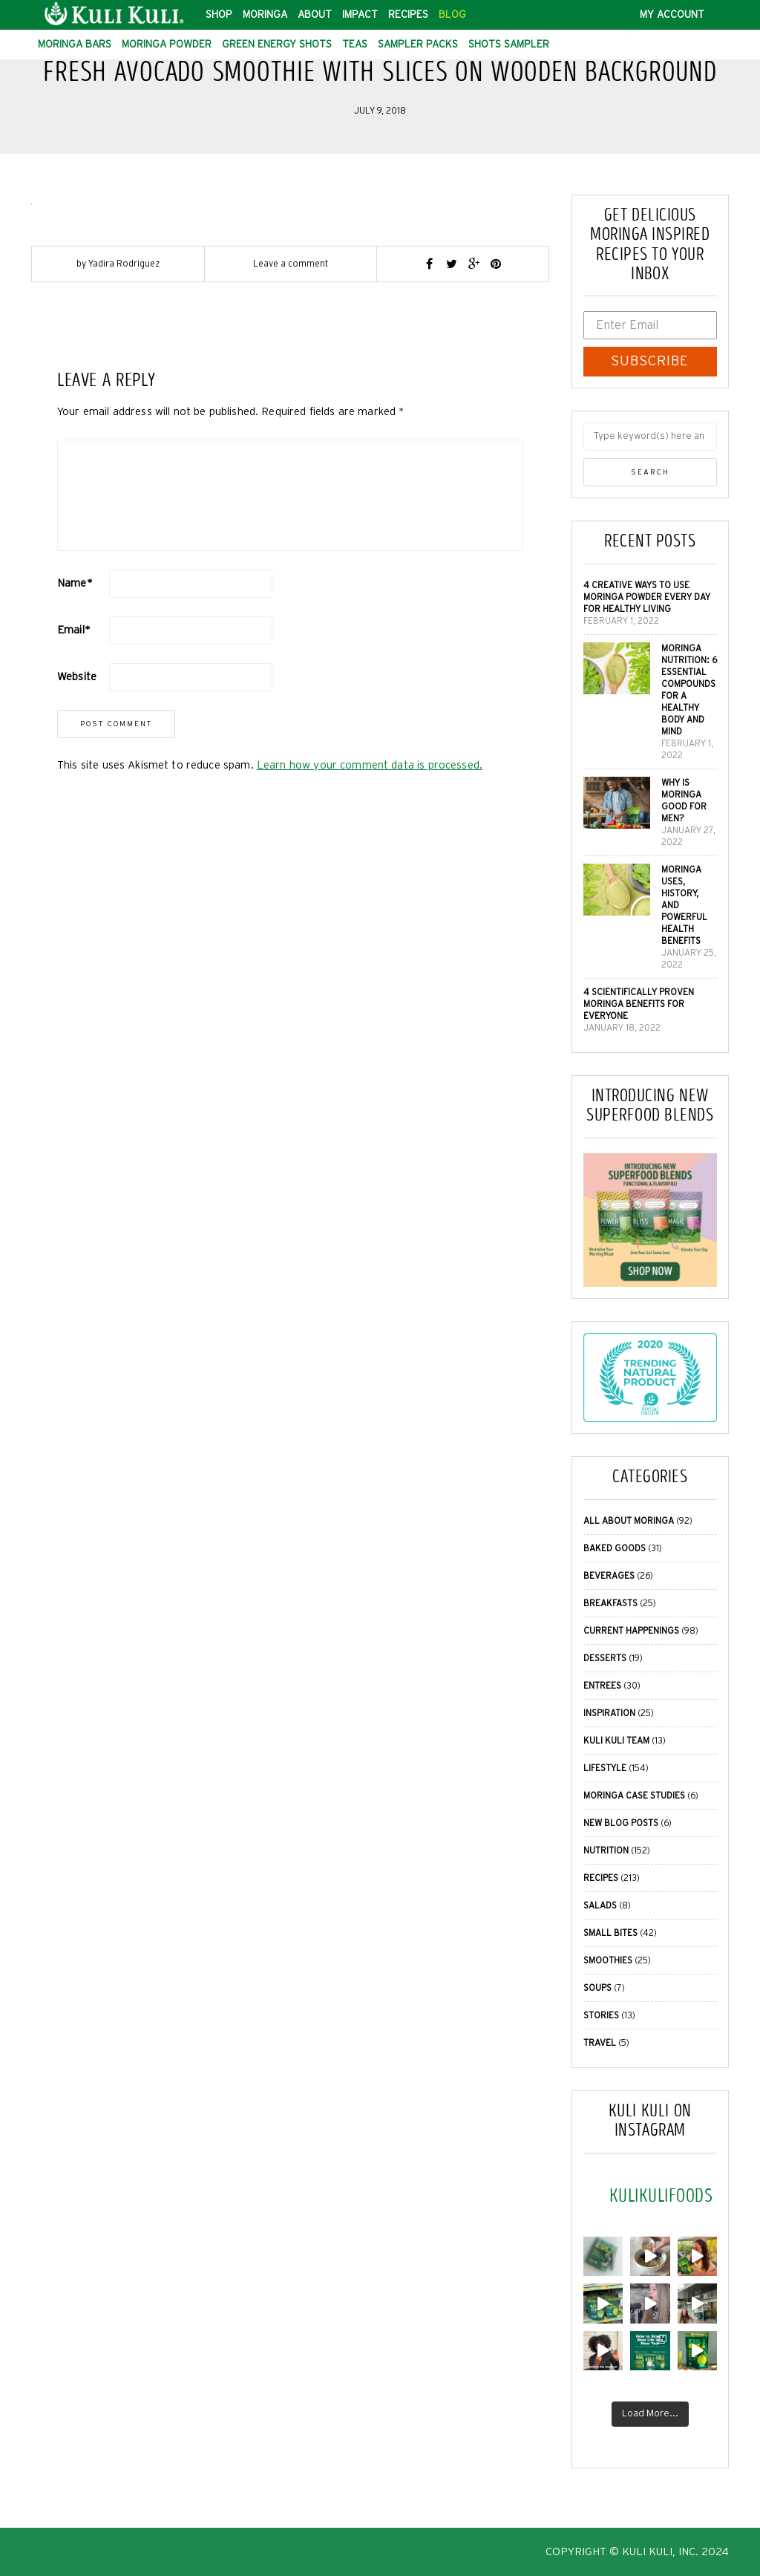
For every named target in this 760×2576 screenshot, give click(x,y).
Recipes (408, 15)
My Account (672, 15)
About (315, 15)
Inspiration (609, 1713)
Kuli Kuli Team (616, 1740)
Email (74, 630)
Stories (601, 2015)
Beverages (609, 1575)
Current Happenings (631, 1630)
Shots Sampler (508, 44)
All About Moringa (628, 1520)
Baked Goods (614, 1548)
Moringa (265, 15)
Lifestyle (604, 1768)
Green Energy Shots (277, 44)
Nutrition (606, 1850)
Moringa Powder (167, 44)
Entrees (602, 1685)
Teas (354, 44)
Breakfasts (610, 1603)
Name (75, 583)
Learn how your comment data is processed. (369, 765)
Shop (219, 15)
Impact (360, 15)
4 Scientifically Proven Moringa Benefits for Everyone (638, 1004)
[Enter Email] (650, 325)
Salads (600, 1905)
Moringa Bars (74, 44)
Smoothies (607, 1960)
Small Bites (610, 1932)
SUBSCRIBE (650, 361)
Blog (452, 15)
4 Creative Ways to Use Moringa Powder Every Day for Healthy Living (646, 597)
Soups (597, 1987)
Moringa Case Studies (634, 1795)
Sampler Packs (418, 44)
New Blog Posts (620, 1823)
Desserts (604, 1658)
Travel (599, 2042)
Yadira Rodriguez (124, 263)
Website (76, 676)
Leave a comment (290, 263)
